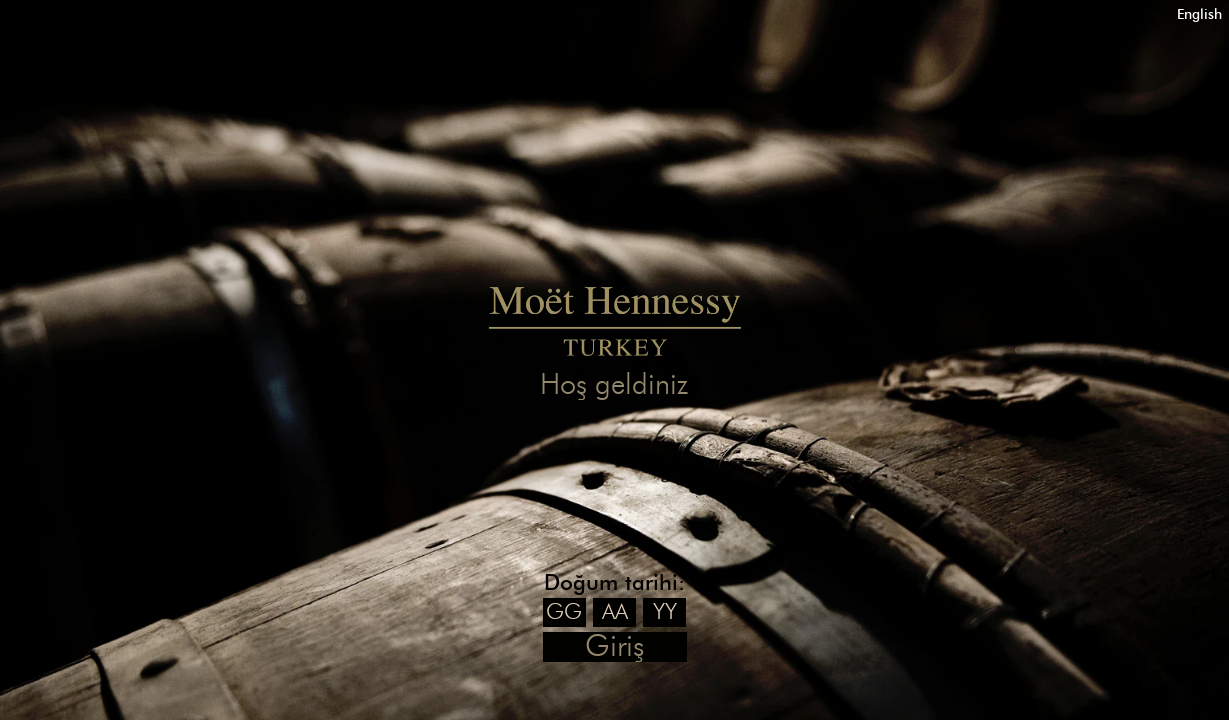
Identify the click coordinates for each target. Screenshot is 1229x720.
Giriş (614, 647)
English (1199, 14)
